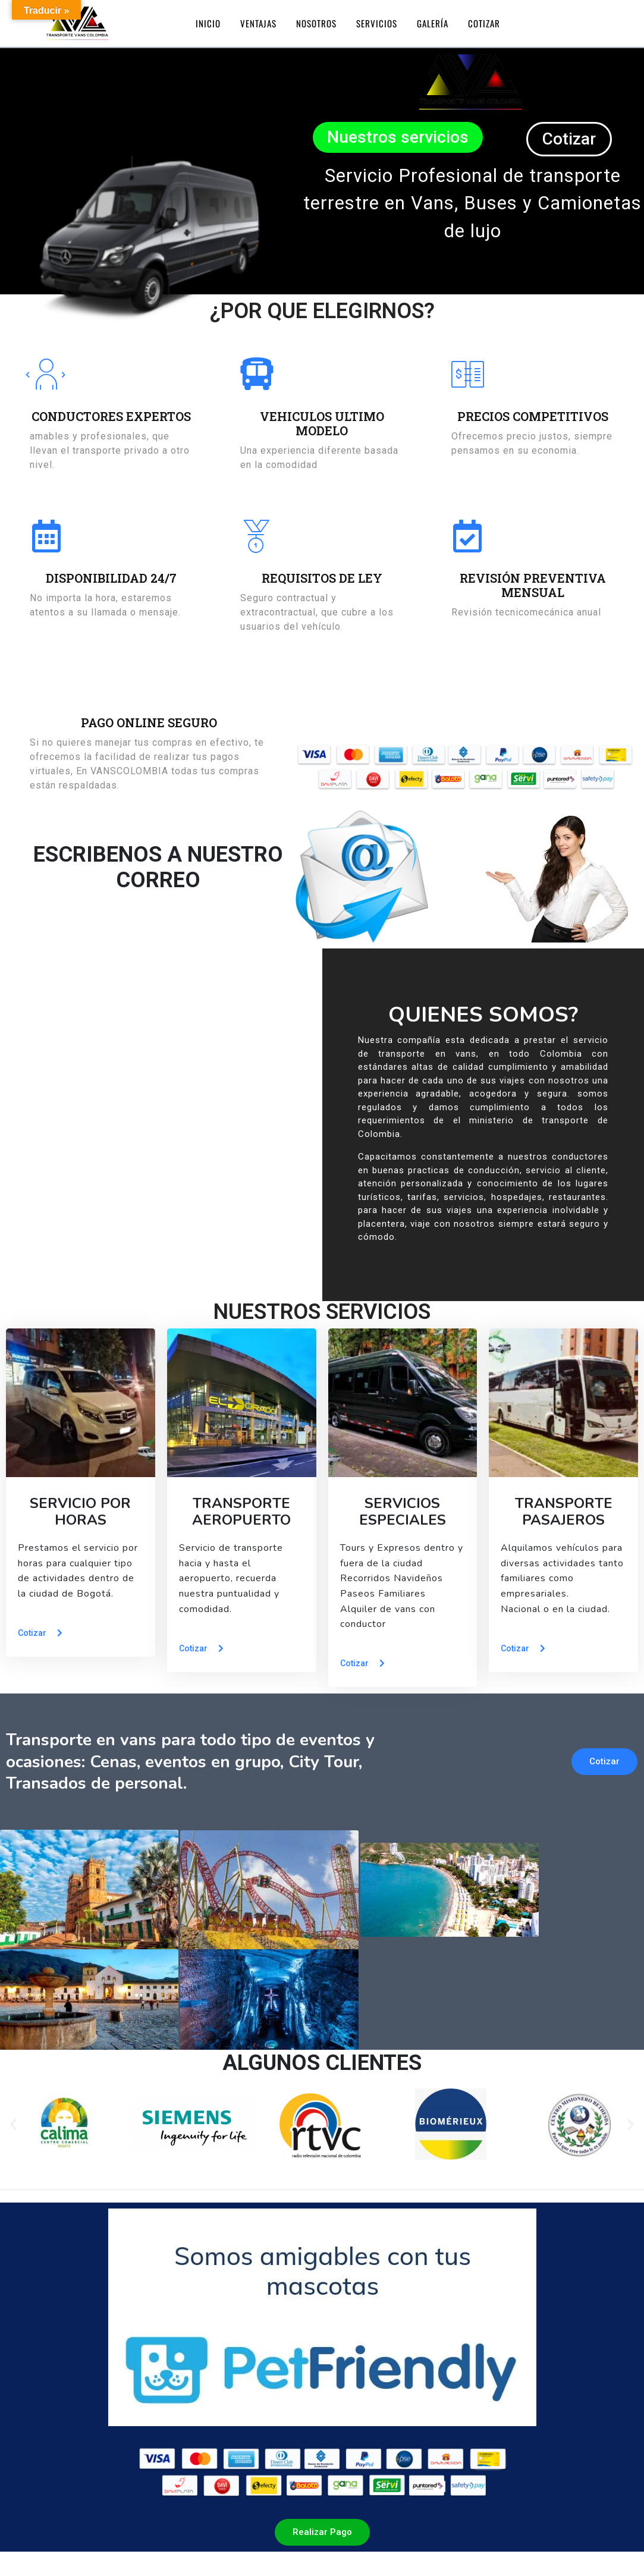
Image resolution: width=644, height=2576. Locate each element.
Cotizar (484, 23)
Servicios (376, 23)
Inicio (208, 23)
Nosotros (316, 23)
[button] (13, 2123)
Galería (432, 23)
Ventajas (258, 23)
